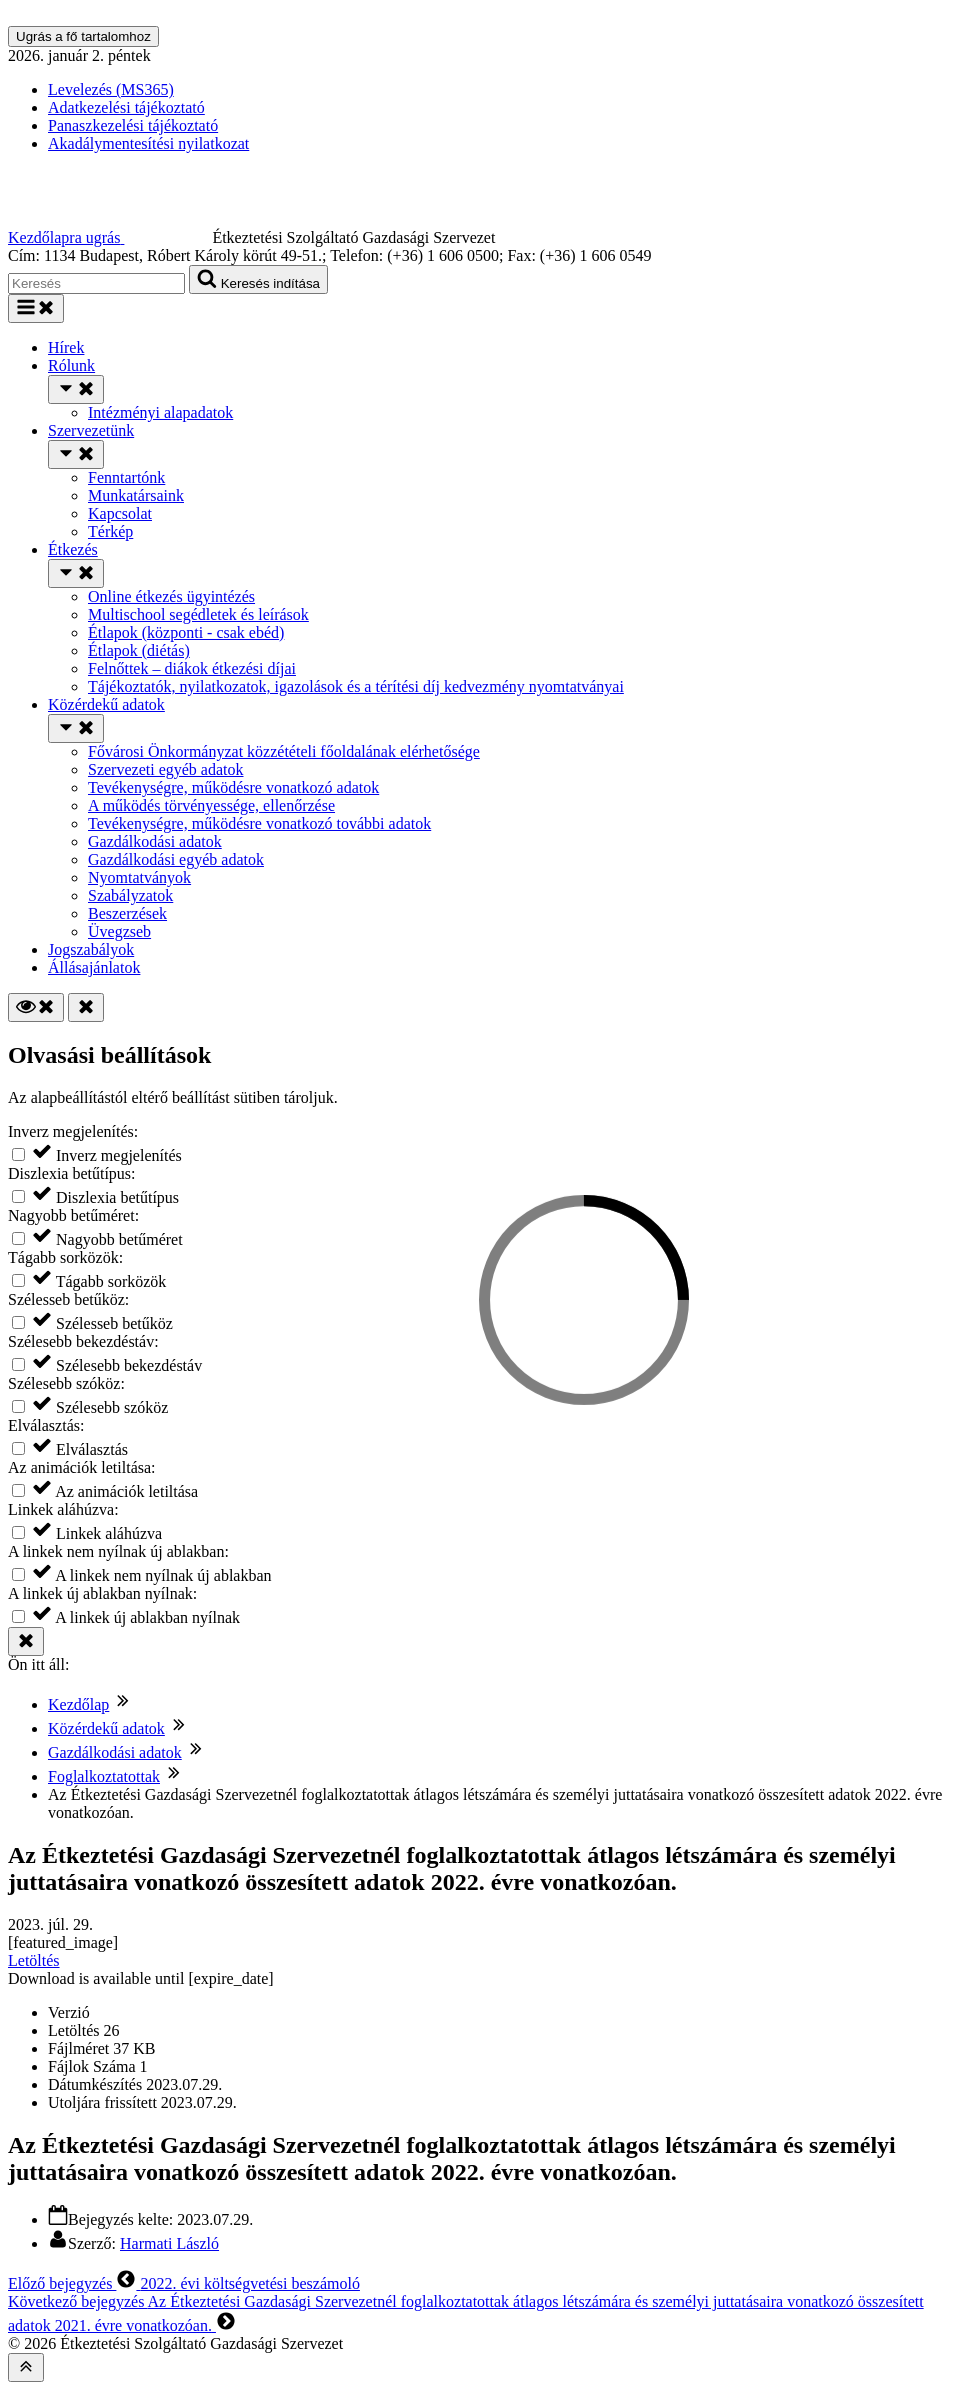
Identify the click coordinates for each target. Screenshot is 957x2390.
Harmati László (169, 2243)
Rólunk (71, 365)
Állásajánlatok (94, 967)
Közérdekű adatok (106, 704)
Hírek (66, 347)
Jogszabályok (91, 949)
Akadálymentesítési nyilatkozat (148, 143)
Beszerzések (127, 913)
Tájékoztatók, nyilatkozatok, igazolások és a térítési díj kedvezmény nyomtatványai (356, 686)
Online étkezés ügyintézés (171, 596)
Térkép (110, 531)
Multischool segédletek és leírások (198, 614)
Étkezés (73, 549)
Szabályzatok (130, 895)
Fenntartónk (126, 477)
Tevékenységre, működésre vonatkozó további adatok (259, 823)
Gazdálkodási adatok (155, 841)
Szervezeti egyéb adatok (165, 769)
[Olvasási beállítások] (36, 1007)
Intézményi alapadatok (160, 412)
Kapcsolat (120, 513)
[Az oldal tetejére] (26, 2367)
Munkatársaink (136, 495)
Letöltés (34, 1960)
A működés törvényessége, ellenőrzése (211, 805)
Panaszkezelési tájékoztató (133, 125)
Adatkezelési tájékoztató (126, 107)
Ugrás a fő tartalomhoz (83, 36)
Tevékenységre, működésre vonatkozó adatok (233, 787)
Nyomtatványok (139, 877)
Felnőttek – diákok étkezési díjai (192, 668)
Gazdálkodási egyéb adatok (176, 859)
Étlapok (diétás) (139, 650)
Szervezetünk (91, 430)
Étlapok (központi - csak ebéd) (186, 632)
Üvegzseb (119, 931)
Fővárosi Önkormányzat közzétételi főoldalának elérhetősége (284, 751)
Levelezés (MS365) (111, 89)
